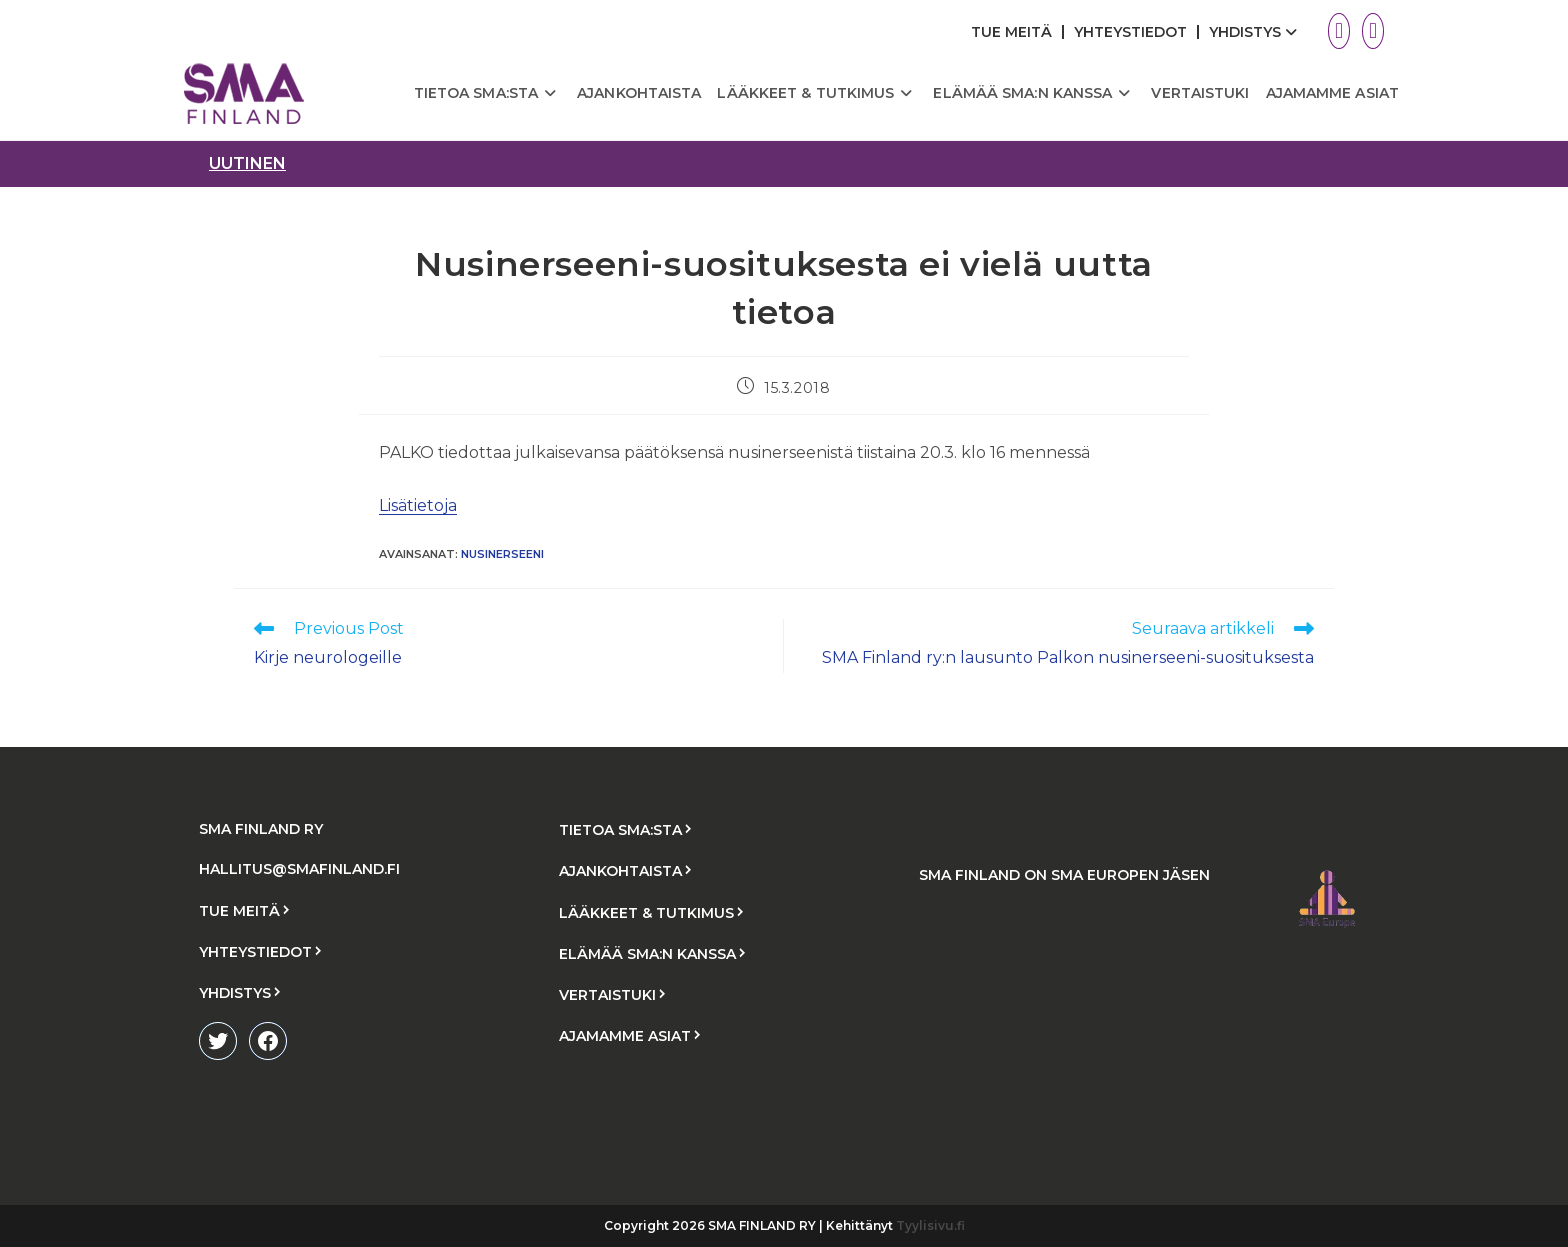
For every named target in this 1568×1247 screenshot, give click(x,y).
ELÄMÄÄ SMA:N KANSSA (647, 954)
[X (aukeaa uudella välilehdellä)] (1339, 31)
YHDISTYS (1255, 32)
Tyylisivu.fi (930, 1225)
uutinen (247, 163)
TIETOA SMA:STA (620, 830)
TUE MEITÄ (1011, 32)
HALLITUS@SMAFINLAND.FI (299, 869)
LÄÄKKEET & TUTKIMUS (646, 913)
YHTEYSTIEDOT (1130, 32)
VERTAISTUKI (607, 995)
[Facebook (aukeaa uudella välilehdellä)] (1370, 31)
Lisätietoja (418, 505)
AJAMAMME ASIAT (625, 1036)
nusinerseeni (502, 554)
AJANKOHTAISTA (620, 871)
